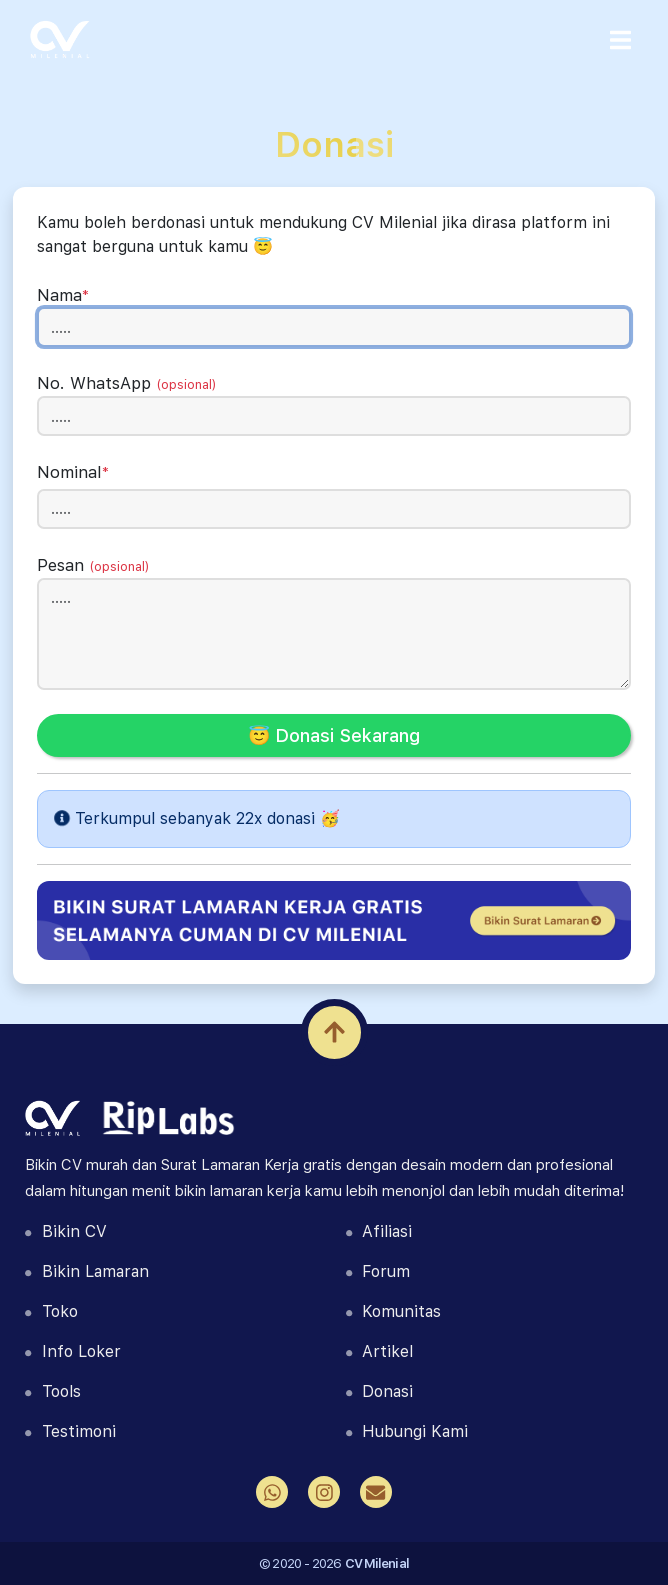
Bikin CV (65, 1231)
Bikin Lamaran (86, 1271)
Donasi (379, 1391)
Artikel (379, 1351)
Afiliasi (379, 1231)
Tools (52, 1391)
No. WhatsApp (127, 383)
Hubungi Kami (407, 1431)
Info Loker (72, 1351)
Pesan (93, 565)
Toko (51, 1311)
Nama (63, 295)
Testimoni (70, 1431)
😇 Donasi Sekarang (334, 735)
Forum (378, 1271)
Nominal (73, 472)
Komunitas (393, 1311)
